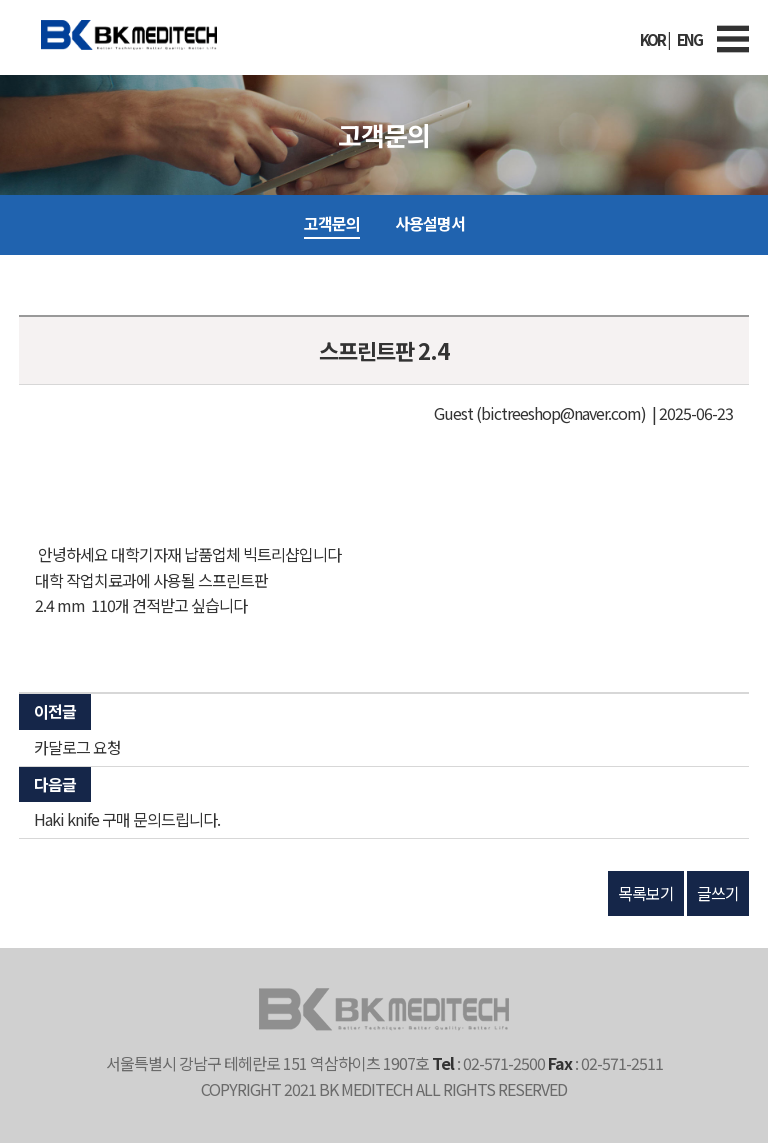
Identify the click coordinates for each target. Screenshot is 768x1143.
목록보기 (646, 893)
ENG (689, 39)
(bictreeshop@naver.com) (561, 413)
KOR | (654, 39)
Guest (453, 413)
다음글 (55, 784)
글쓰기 (718, 893)
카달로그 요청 (77, 747)
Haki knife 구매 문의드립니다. (127, 819)
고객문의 (332, 223)
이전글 (55, 711)
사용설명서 (430, 223)
